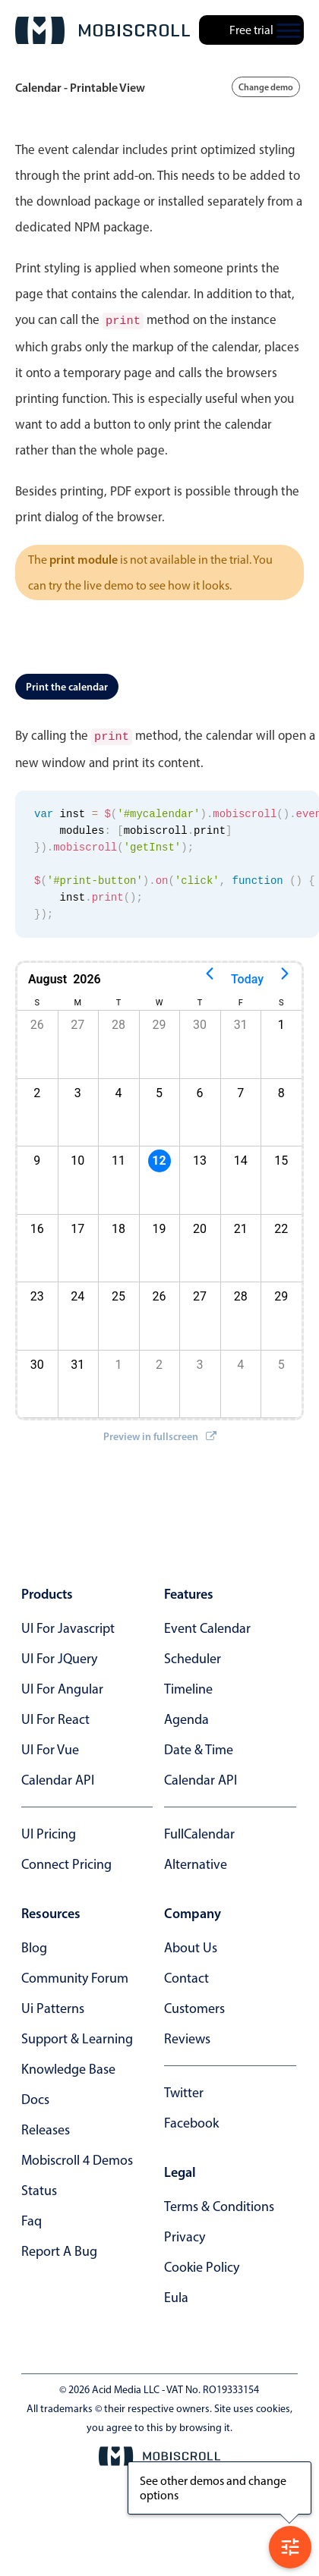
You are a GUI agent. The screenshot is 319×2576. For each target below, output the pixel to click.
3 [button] (77, 1090)
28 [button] (118, 1021)
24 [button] (77, 1293)
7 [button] (240, 1090)
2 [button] (159, 1361)
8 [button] (281, 1090)
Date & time (198, 1746)
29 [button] (159, 1021)
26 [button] (159, 1293)
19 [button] (159, 1226)
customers (194, 2005)
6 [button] (200, 1090)
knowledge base (68, 2066)
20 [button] (200, 1226)
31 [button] (241, 1021)
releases (45, 2126)
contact (186, 1975)
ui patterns (52, 2005)
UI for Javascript (68, 1625)
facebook (191, 2120)
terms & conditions (219, 2203)
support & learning (77, 2035)
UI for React (55, 1716)
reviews (187, 2035)
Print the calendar (67, 685)
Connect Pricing (66, 1861)
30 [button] (200, 1021)
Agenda (186, 1716)
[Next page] (285, 976)
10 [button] (77, 1157)
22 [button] (281, 1226)
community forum (74, 1975)
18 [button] (118, 1226)
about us (190, 1944)
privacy (184, 2233)
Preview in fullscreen (159, 1433)
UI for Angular (62, 1686)
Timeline (188, 1686)
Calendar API (57, 1777)
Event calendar (207, 1625)
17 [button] (77, 1226)
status (39, 2187)
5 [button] (159, 1090)
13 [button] (200, 1157)
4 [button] (118, 1090)
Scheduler (192, 1655)
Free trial (251, 30)
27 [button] (77, 1021)
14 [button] (241, 1157)
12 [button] (159, 1157)
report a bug (59, 2248)
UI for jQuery (59, 1655)
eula (176, 2294)
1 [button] (281, 1021)
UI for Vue (50, 1746)
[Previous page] (209, 976)
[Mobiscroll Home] (102, 30)
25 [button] (118, 1293)
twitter (184, 2089)
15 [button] (281, 1157)
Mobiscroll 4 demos (77, 2157)
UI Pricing (48, 1831)
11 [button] (118, 1157)
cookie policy (201, 2264)
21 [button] (241, 1226)
